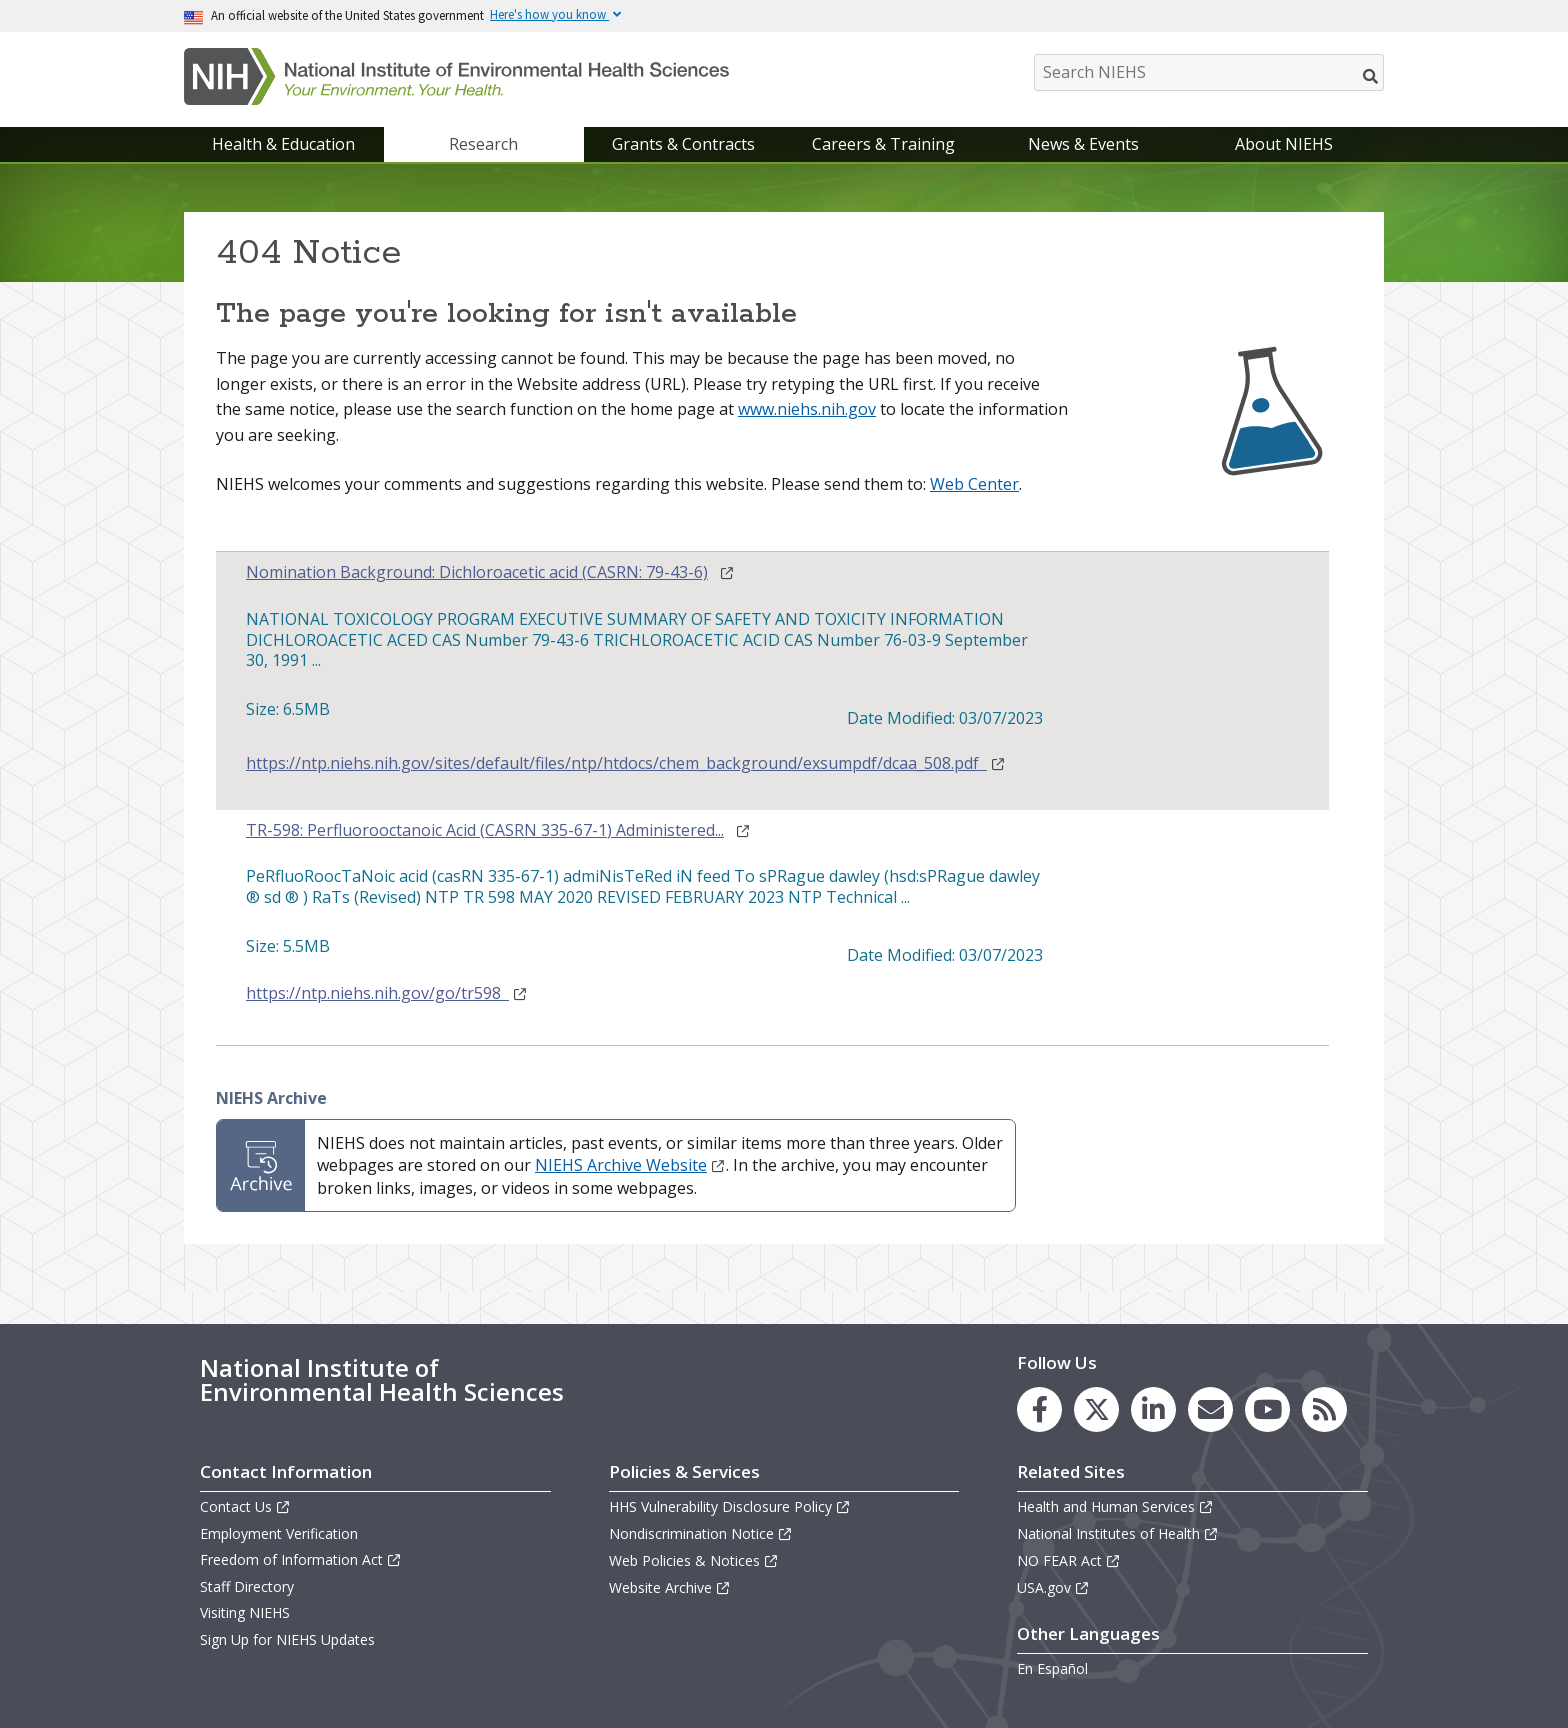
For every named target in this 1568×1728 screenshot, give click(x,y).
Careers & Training (883, 144)
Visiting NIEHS (245, 1612)
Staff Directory (247, 1586)
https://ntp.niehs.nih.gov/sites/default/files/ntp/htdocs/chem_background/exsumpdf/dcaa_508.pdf (626, 763)
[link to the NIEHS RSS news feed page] (1324, 1409)
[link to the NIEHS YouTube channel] (1267, 1409)
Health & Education (283, 144)
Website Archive (670, 1587)
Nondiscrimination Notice (701, 1533)
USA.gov (1053, 1587)
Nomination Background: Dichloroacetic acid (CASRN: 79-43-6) (477, 572)
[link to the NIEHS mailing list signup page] (1210, 1409)
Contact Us (245, 1506)
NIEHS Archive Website (630, 1165)
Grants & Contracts (683, 144)
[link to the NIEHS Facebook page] (1039, 1409)
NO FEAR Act (1069, 1560)
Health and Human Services (1115, 1506)
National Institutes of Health (1118, 1533)
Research (483, 144)
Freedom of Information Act (301, 1559)
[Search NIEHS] (1209, 72)
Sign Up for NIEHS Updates (287, 1639)
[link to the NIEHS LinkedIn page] (1153, 1409)
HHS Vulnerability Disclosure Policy (730, 1506)
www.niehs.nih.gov (807, 409)
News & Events (1083, 144)
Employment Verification (279, 1533)
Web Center (974, 484)
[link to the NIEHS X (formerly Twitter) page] (1096, 1409)
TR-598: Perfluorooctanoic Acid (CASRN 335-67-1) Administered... (485, 830)
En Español (1052, 1668)
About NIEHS (1284, 144)
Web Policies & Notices (694, 1560)
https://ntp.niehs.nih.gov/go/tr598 (387, 993)
